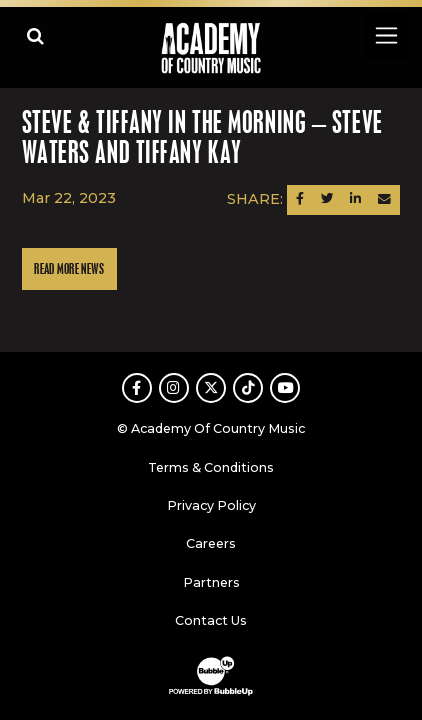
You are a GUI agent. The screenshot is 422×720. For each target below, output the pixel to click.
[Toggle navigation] (385, 35)
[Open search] (35, 35)
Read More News (69, 269)
